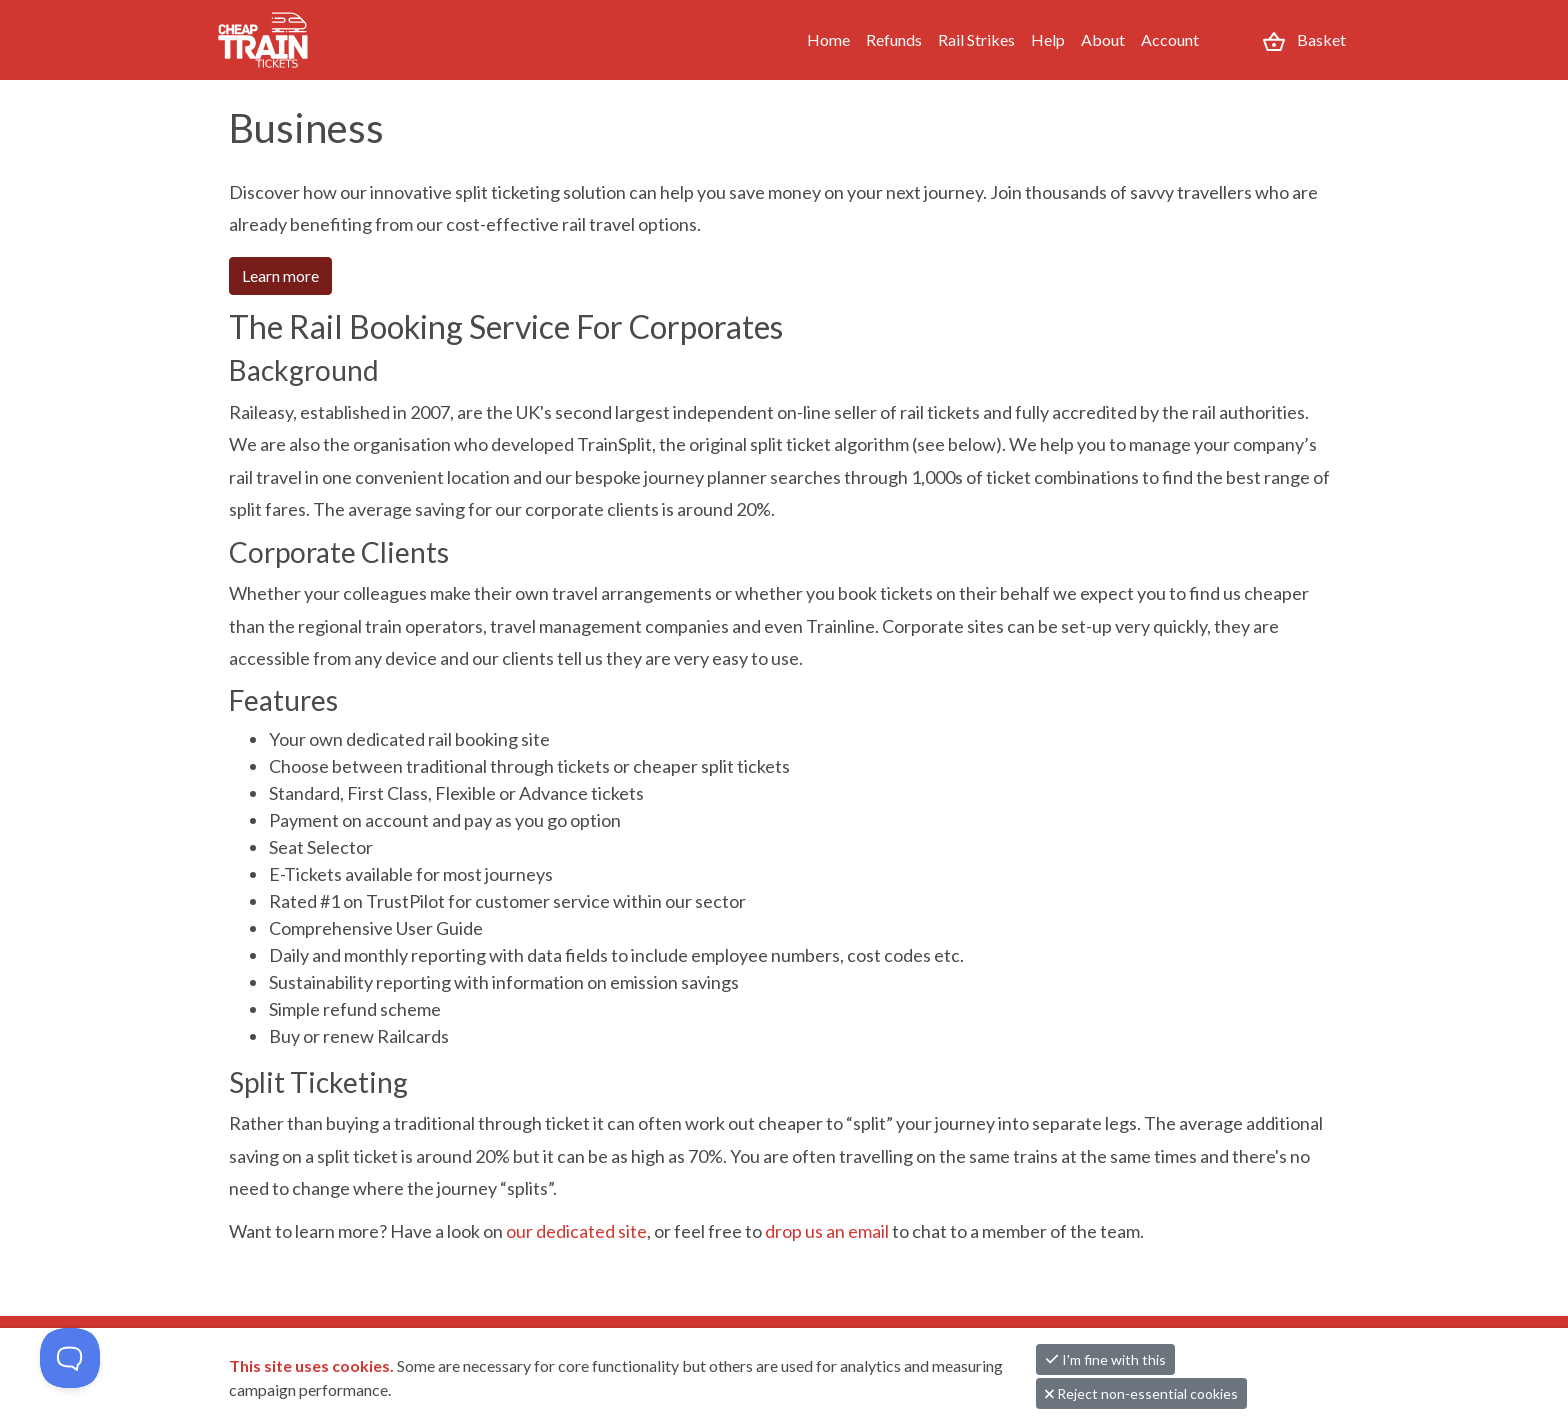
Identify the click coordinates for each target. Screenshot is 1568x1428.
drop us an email (827, 1231)
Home (828, 39)
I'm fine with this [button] (1105, 1359)
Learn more (280, 275)
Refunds (894, 39)
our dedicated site (576, 1231)
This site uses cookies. (313, 1365)
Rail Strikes (976, 39)
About (1103, 39)
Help (1048, 39)
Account (1170, 39)
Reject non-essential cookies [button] (1141, 1393)
